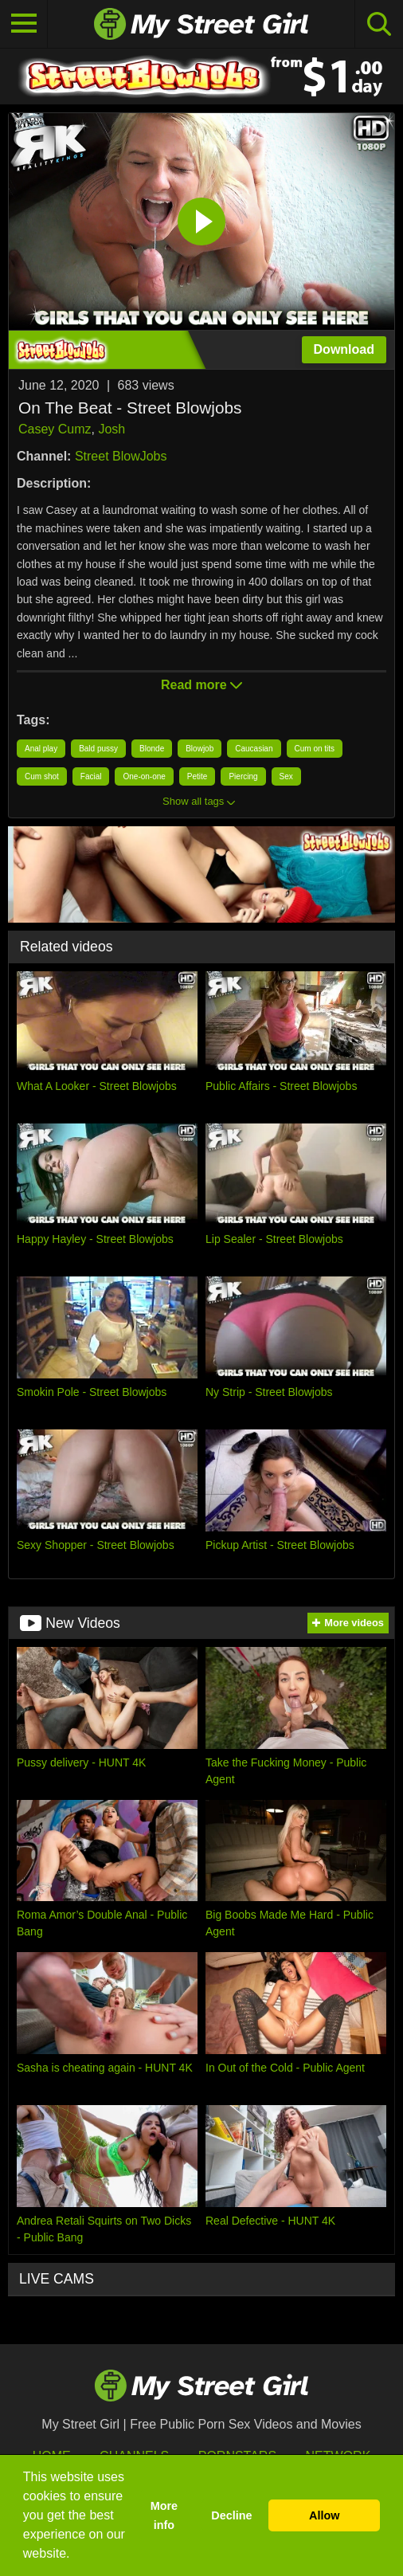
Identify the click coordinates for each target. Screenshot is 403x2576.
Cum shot (42, 776)
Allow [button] (324, 2515)
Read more (201, 685)
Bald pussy (98, 748)
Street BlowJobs (121, 456)
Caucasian (253, 748)
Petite (197, 776)
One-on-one (144, 776)
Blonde (151, 748)
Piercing (243, 776)
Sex (286, 776)
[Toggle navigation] (24, 24)
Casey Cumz (55, 429)
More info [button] (164, 2515)
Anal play (41, 748)
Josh (111, 429)
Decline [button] (231, 2515)
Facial (91, 776)
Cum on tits (315, 748)
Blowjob (199, 748)
